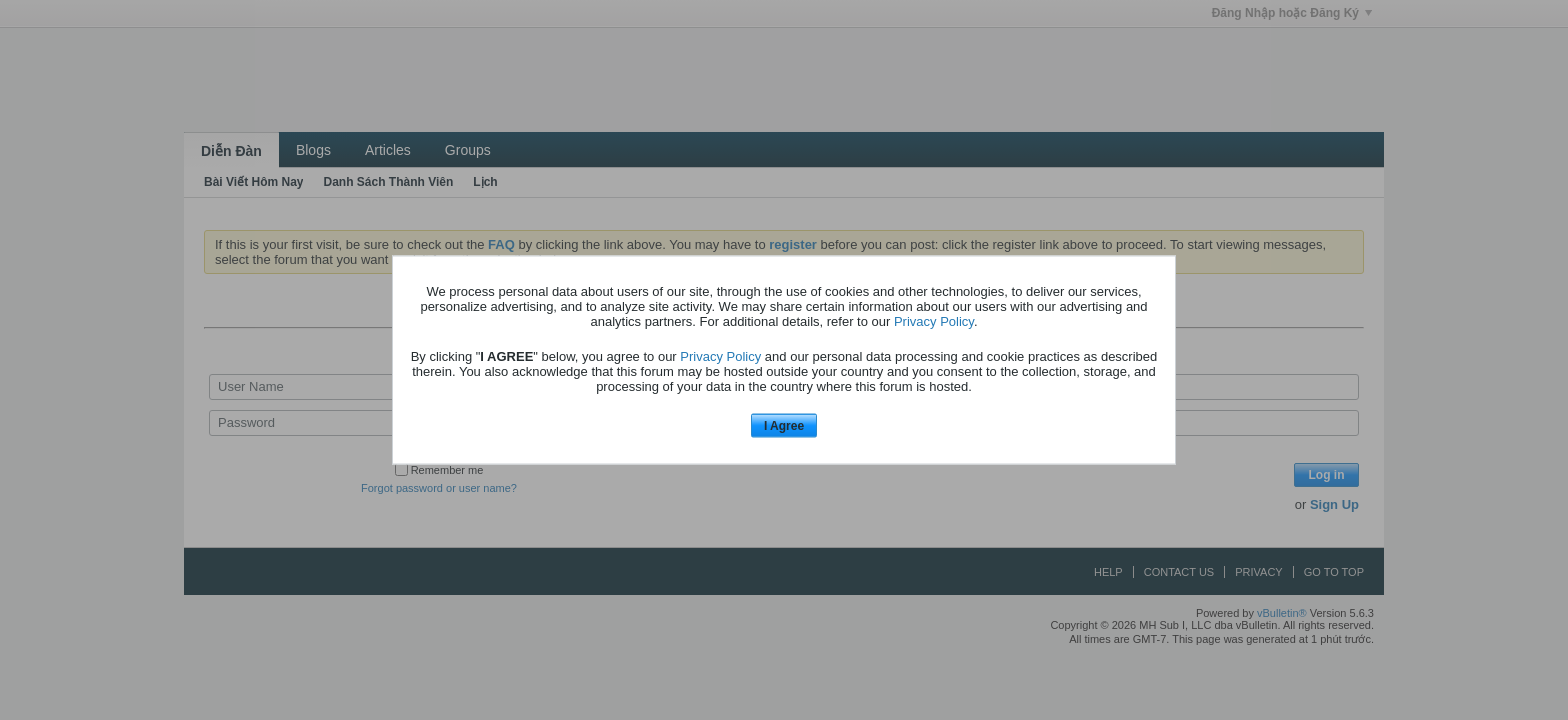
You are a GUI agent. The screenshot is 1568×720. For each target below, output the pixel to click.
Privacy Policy (934, 320)
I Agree (784, 425)
